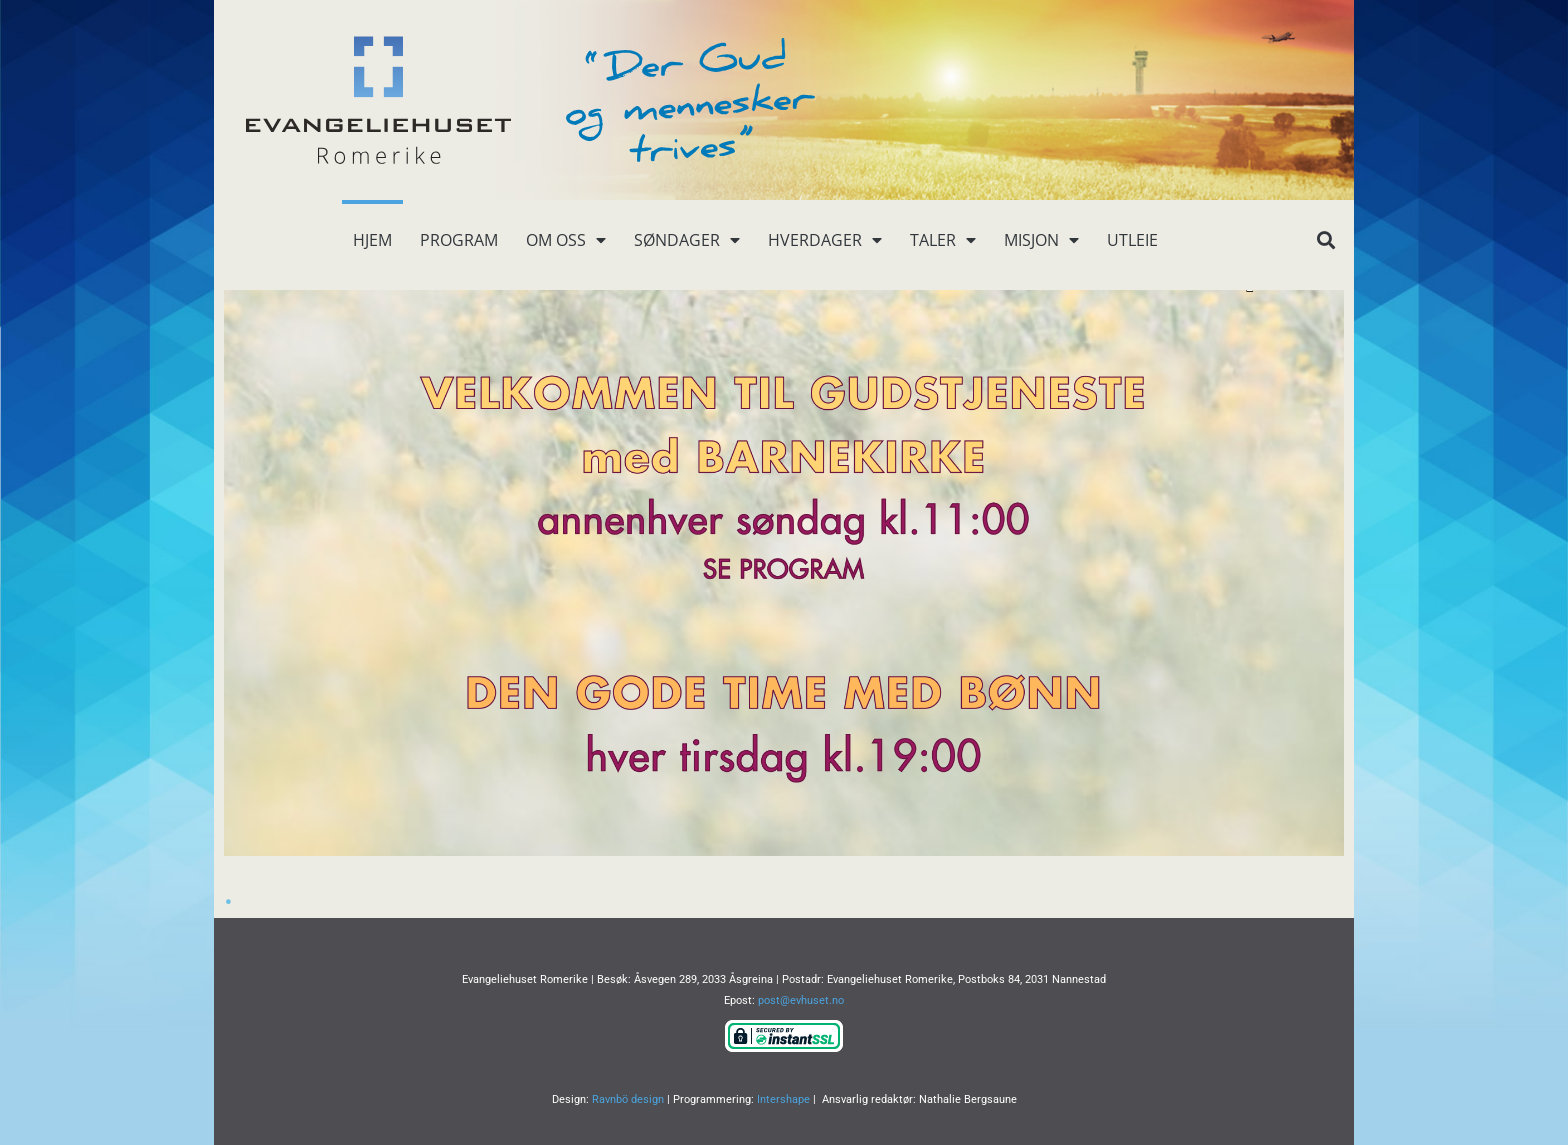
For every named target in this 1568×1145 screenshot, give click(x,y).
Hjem (372, 240)
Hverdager (825, 240)
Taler (943, 240)
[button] (1325, 240)
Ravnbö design (628, 1099)
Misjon (1041, 240)
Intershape (783, 1099)
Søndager (687, 240)
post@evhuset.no (801, 1000)
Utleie (1132, 240)
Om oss (566, 240)
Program (459, 240)
